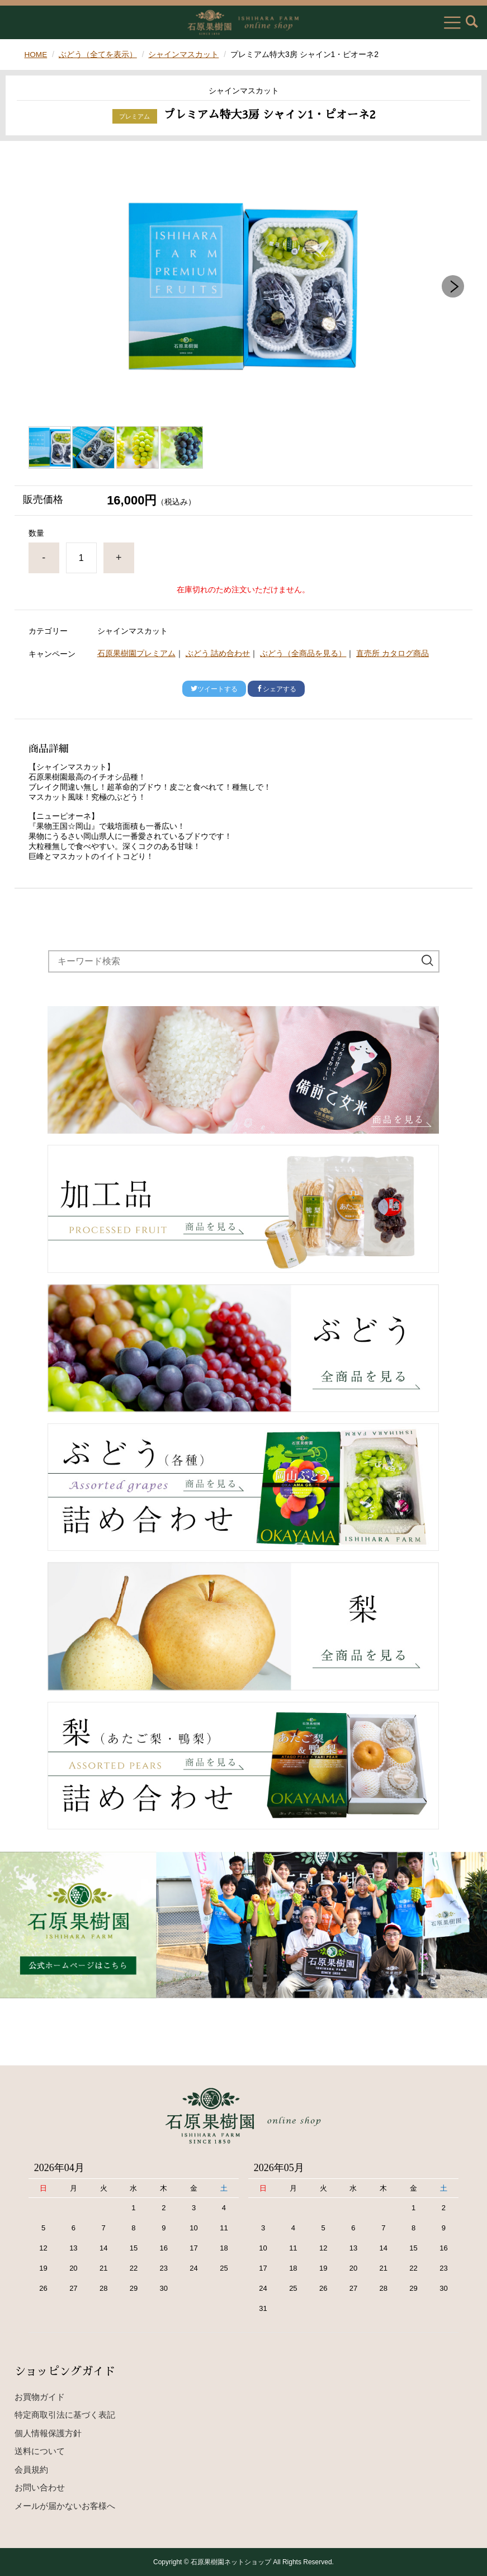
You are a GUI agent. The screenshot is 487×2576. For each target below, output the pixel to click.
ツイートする (214, 688)
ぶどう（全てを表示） (98, 54)
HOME (36, 54)
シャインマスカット (184, 54)
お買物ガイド (40, 2397)
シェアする (276, 688)
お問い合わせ (40, 2487)
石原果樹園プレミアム (136, 653)
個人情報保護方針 (48, 2433)
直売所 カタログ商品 (392, 653)
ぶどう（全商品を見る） (303, 653)
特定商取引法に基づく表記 (65, 2414)
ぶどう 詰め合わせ (218, 653)
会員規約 (31, 2469)
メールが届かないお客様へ (65, 2506)
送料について (40, 2451)
